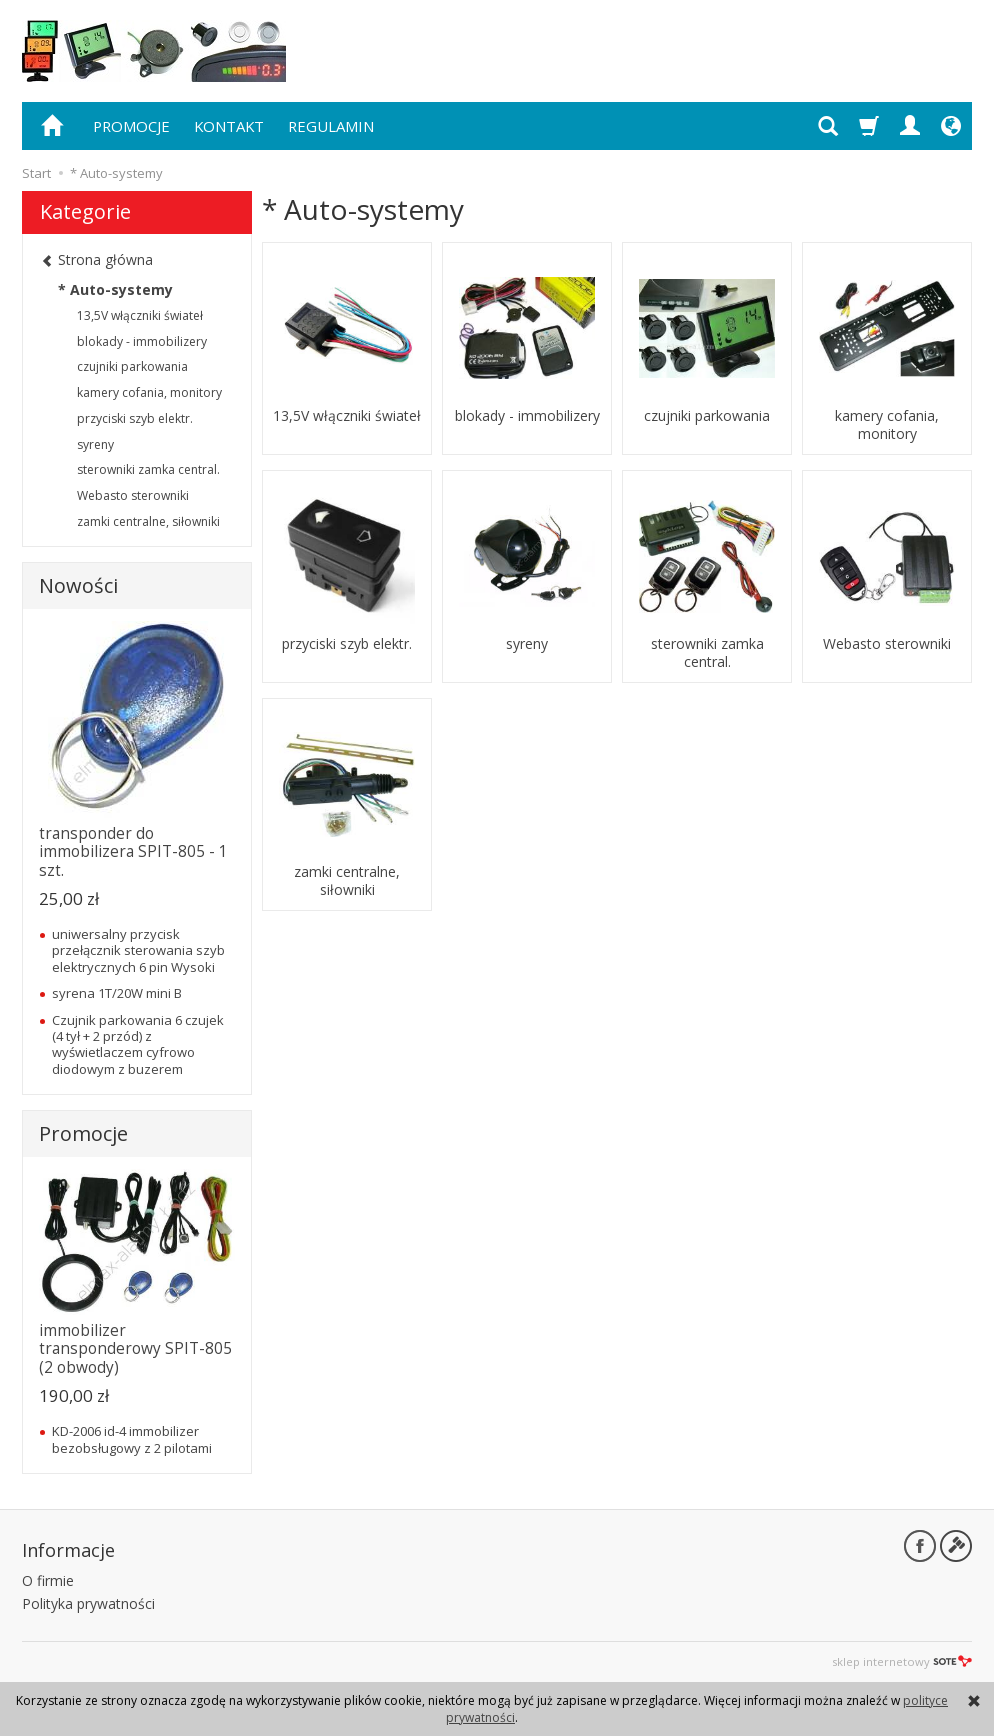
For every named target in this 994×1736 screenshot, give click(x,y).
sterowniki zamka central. (707, 653)
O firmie (48, 1580)
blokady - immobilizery (527, 416)
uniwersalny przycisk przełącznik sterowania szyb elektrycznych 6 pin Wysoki (138, 950)
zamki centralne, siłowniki (347, 881)
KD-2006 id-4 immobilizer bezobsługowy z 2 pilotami (132, 1439)
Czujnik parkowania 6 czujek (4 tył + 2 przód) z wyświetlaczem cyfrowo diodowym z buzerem (138, 1044)
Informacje (68, 1550)
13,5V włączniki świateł (347, 416)
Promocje (83, 1133)
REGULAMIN (331, 126)
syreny (527, 644)
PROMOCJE (131, 126)
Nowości (78, 585)
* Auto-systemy (115, 289)
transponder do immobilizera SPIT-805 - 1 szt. (133, 852)
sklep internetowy (902, 1661)
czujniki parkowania (707, 416)
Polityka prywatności (88, 1603)
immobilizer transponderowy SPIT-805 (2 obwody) (135, 1349)
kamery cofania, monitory (887, 425)
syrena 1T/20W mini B (117, 993)
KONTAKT (229, 126)
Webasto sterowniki (887, 644)
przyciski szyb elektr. (347, 644)
